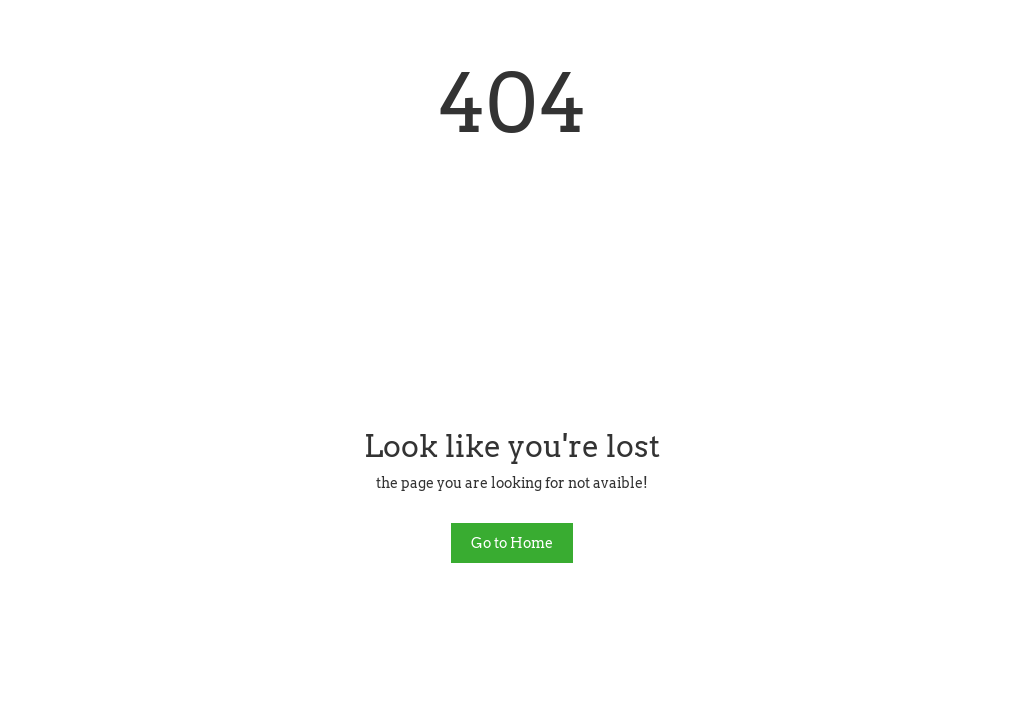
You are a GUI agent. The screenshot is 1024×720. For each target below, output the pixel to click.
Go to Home (512, 543)
